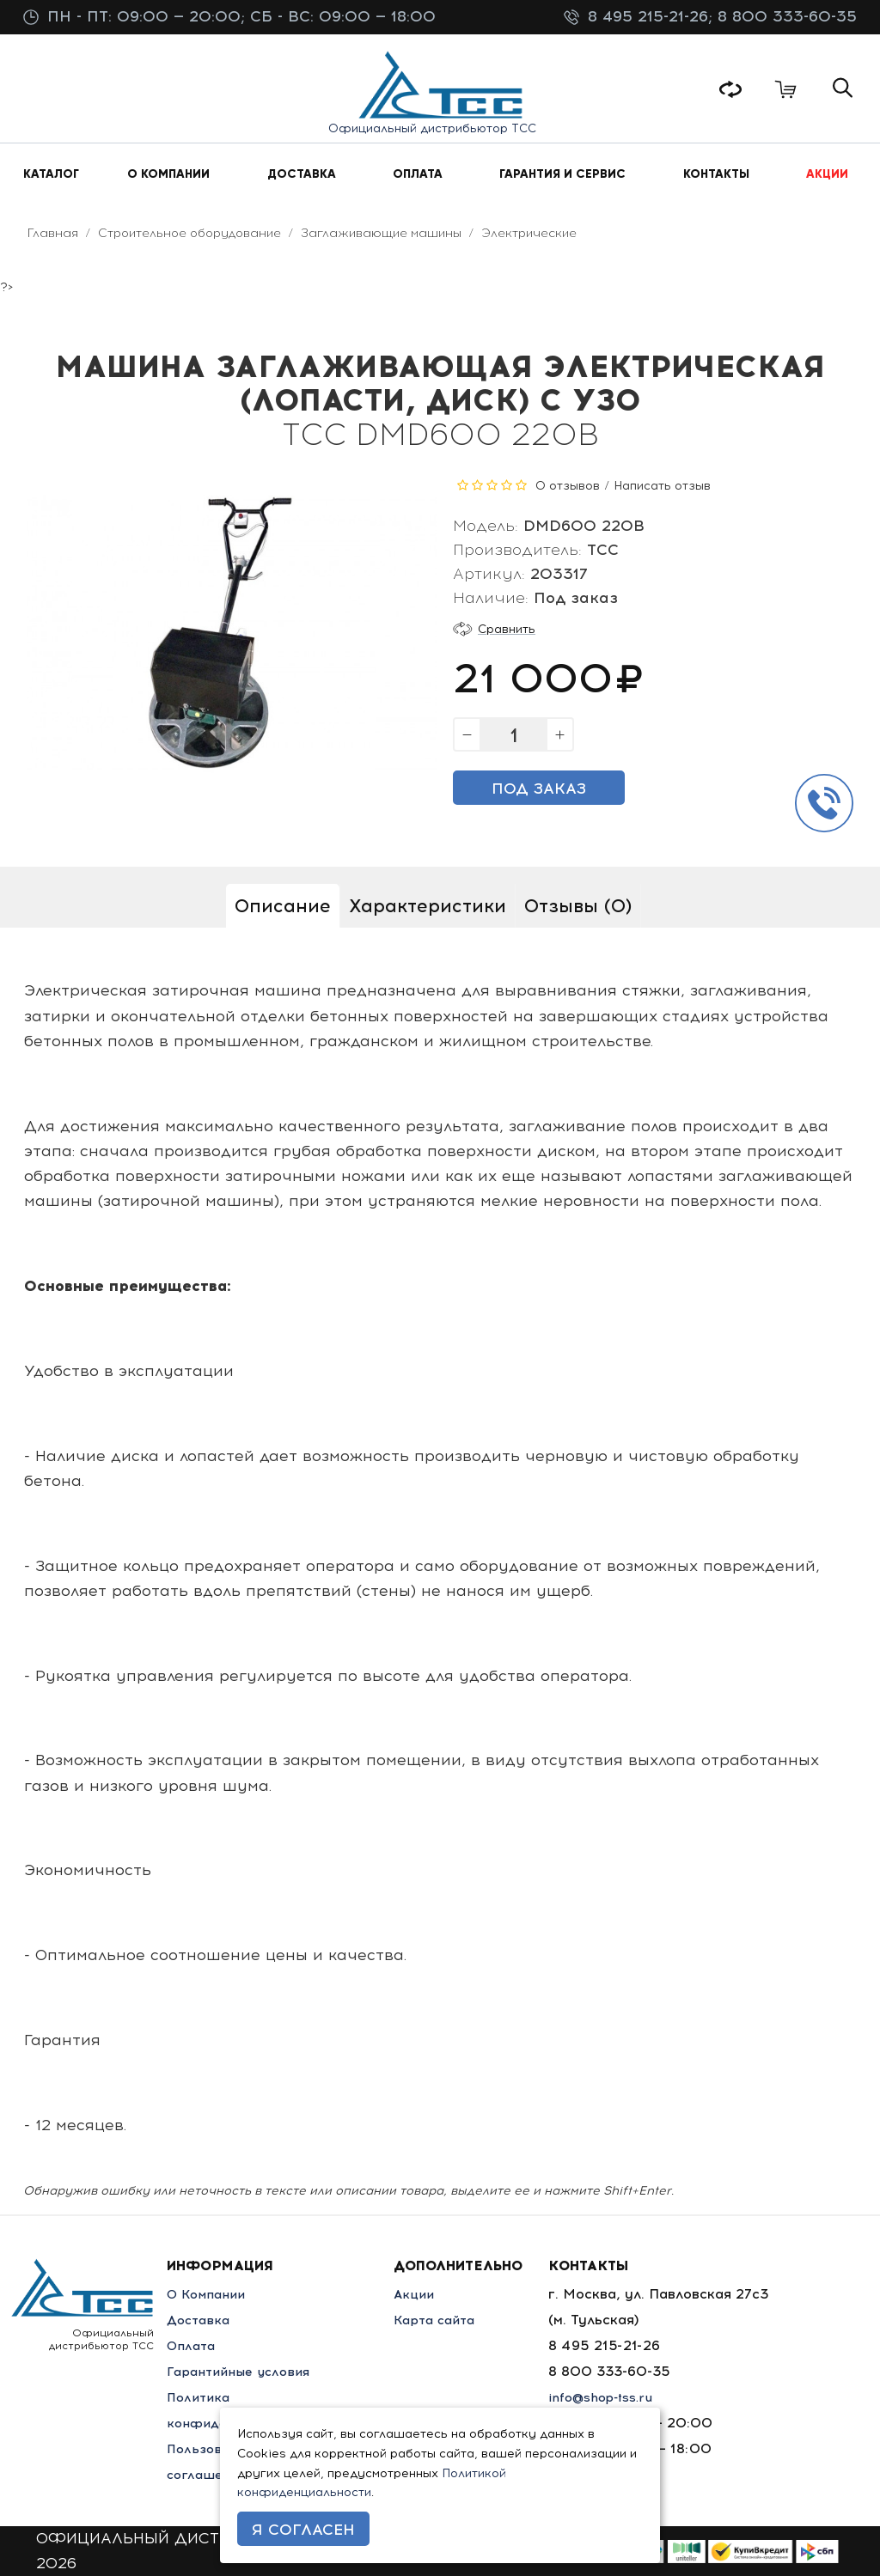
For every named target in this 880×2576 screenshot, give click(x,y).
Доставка (201, 2319)
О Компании (210, 2294)
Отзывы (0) (578, 906)
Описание (283, 906)
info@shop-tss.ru (616, 2397)
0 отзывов (567, 485)
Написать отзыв (662, 485)
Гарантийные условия (244, 2371)
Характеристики (427, 906)
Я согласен (303, 2529)
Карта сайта (447, 2319)
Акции (425, 2294)
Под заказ (539, 788)
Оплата (193, 2345)
